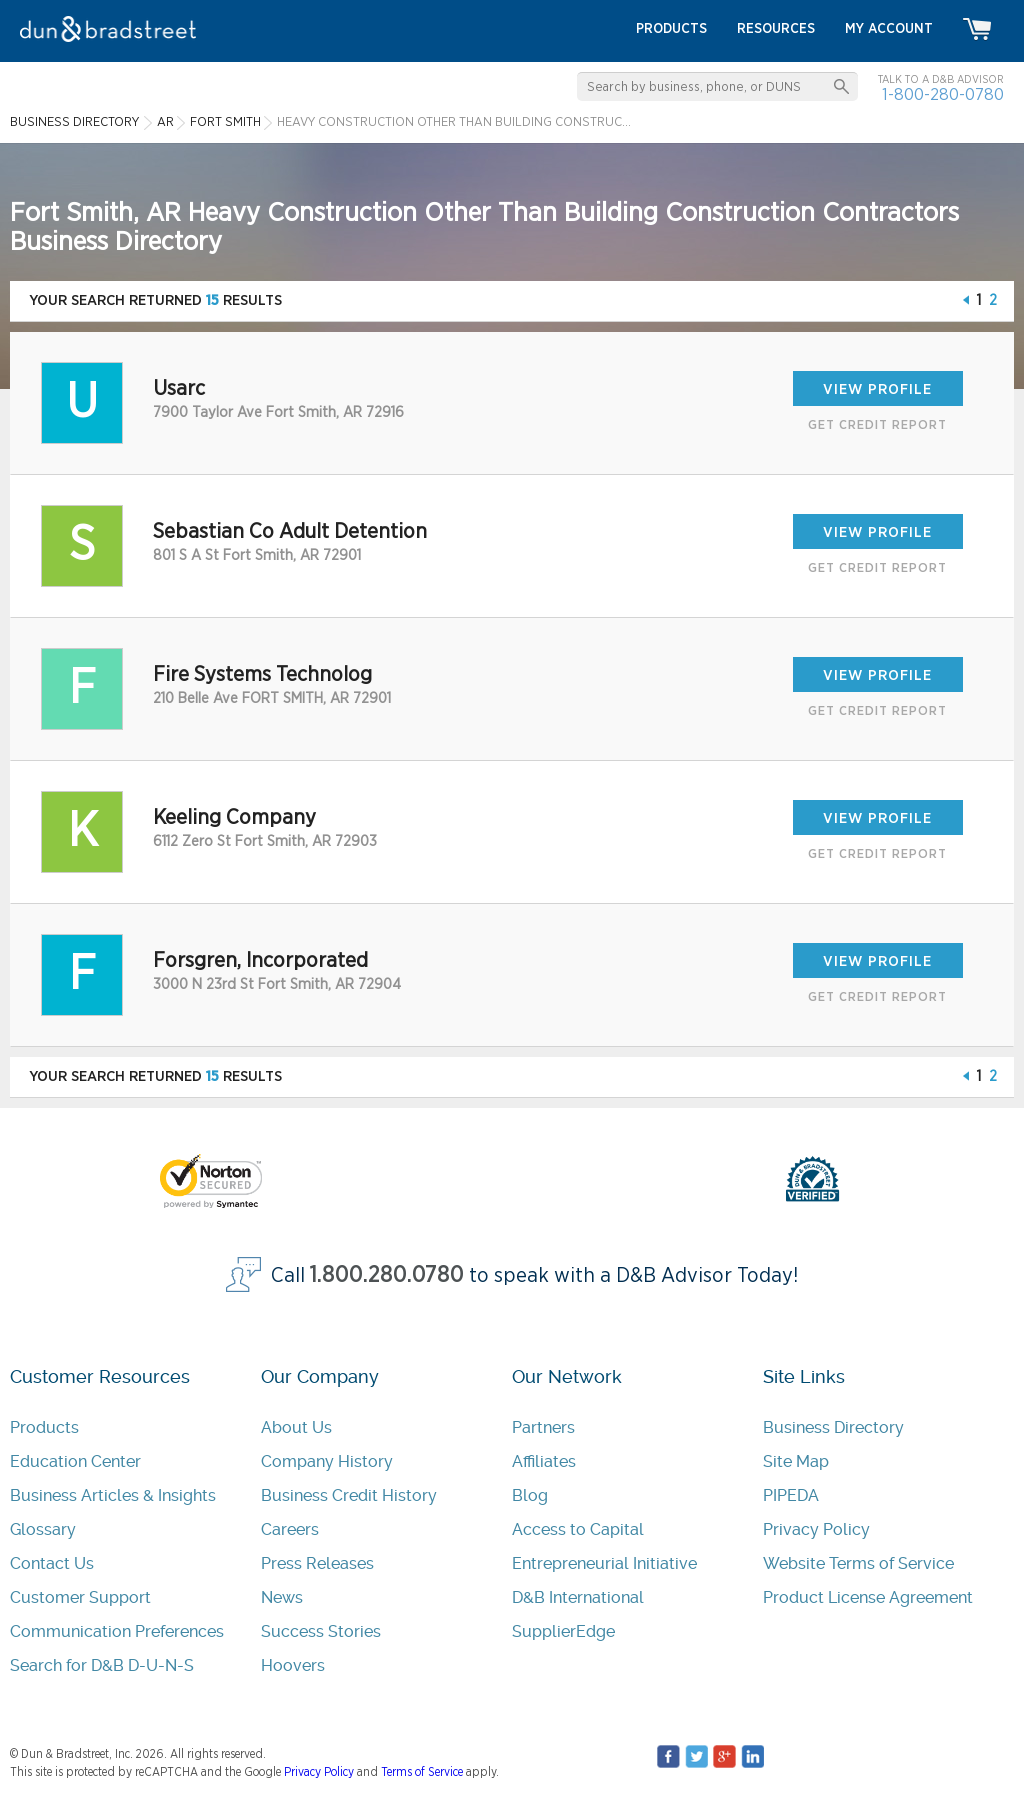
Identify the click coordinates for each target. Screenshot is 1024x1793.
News (282, 1597)
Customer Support (80, 1597)
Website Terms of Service (858, 1563)
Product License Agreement (868, 1597)
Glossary (43, 1529)
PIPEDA (791, 1495)
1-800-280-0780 (943, 94)
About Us (296, 1427)
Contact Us (52, 1563)
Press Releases (317, 1563)
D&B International (578, 1597)
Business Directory (833, 1427)
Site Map (796, 1461)
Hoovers (293, 1665)
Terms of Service (422, 1772)
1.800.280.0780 (387, 1275)
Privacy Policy (816, 1529)
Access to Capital (578, 1529)
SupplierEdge (563, 1631)
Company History (327, 1461)
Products (44, 1427)
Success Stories (321, 1631)
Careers (290, 1529)
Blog (530, 1495)
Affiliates (544, 1461)
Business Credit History (349, 1495)
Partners (543, 1427)
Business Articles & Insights (113, 1495)
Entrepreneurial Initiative (604, 1563)
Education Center (75, 1461)
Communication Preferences (117, 1631)
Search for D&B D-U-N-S (102, 1665)
